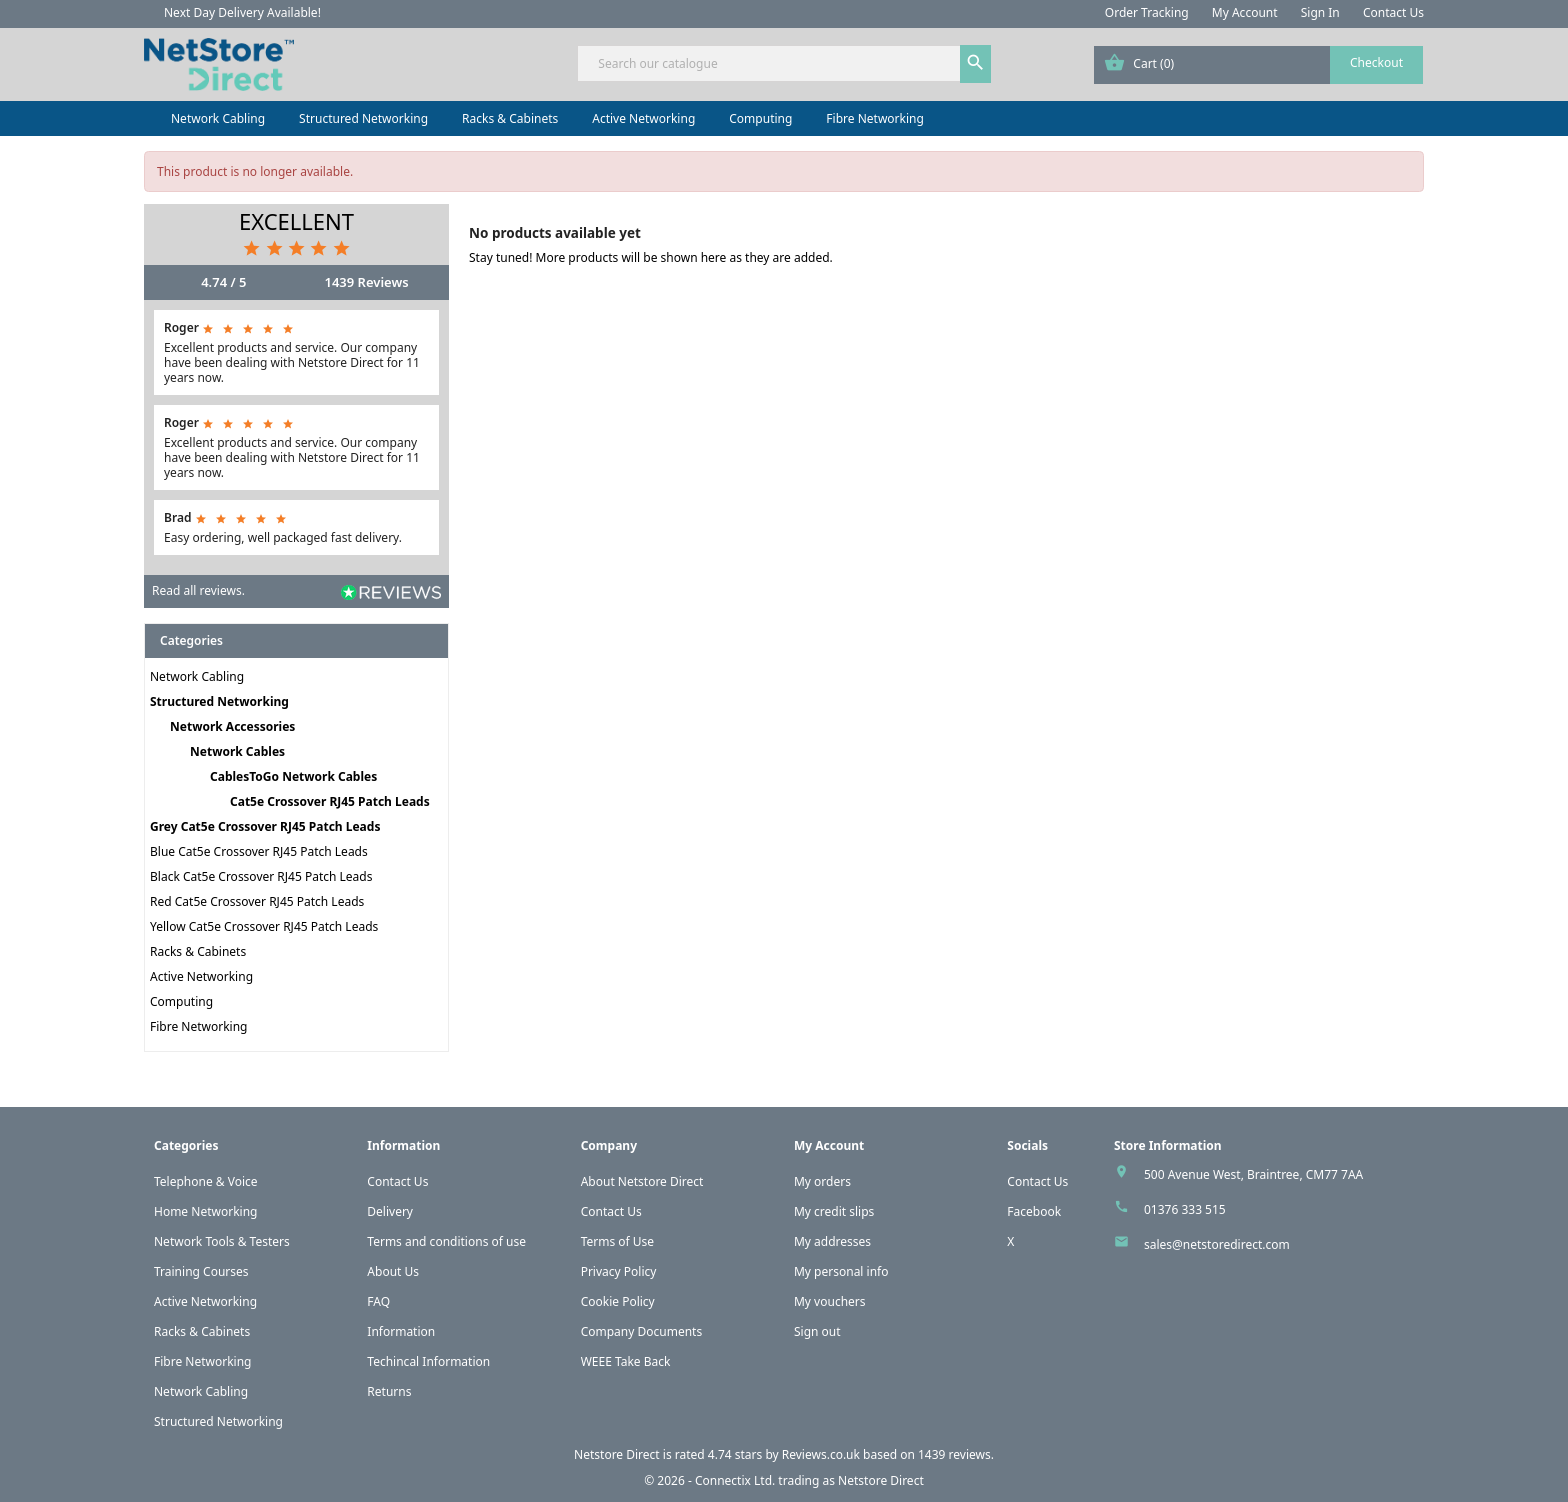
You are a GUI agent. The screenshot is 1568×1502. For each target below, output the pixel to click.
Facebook (1034, 1211)
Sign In (1320, 12)
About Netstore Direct (642, 1181)
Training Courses (201, 1271)
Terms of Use (617, 1241)
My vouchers (830, 1301)
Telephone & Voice (206, 1181)
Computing (760, 118)
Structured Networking (363, 118)
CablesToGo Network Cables (293, 776)
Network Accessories (232, 726)
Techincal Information (428, 1361)
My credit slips (834, 1211)
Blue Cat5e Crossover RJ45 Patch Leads (259, 851)
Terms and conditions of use (446, 1241)
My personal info (841, 1271)
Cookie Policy (618, 1301)
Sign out (817, 1331)
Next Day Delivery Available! (242, 12)
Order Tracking (1147, 12)
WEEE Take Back (626, 1361)
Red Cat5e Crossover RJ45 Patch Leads (257, 901)
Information (401, 1331)
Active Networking (643, 118)
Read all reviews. (198, 590)
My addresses (832, 1241)
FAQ (378, 1301)
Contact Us (1393, 12)
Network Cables (237, 751)
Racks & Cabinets (510, 118)
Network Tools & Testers (222, 1241)
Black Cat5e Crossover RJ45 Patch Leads (261, 876)
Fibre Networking (874, 118)
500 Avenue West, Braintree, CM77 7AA (1253, 1174)
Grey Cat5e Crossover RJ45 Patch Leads (265, 826)
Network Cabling (218, 118)
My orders (822, 1181)
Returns (389, 1391)
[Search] (783, 63)
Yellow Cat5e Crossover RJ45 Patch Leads (264, 926)
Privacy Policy (619, 1271)
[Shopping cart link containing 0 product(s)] (1258, 65)
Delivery (390, 1211)
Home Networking (205, 1211)
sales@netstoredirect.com (1217, 1244)
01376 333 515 (1185, 1209)
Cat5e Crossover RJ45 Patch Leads (330, 801)
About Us (393, 1271)
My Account (1245, 12)
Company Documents (642, 1331)
